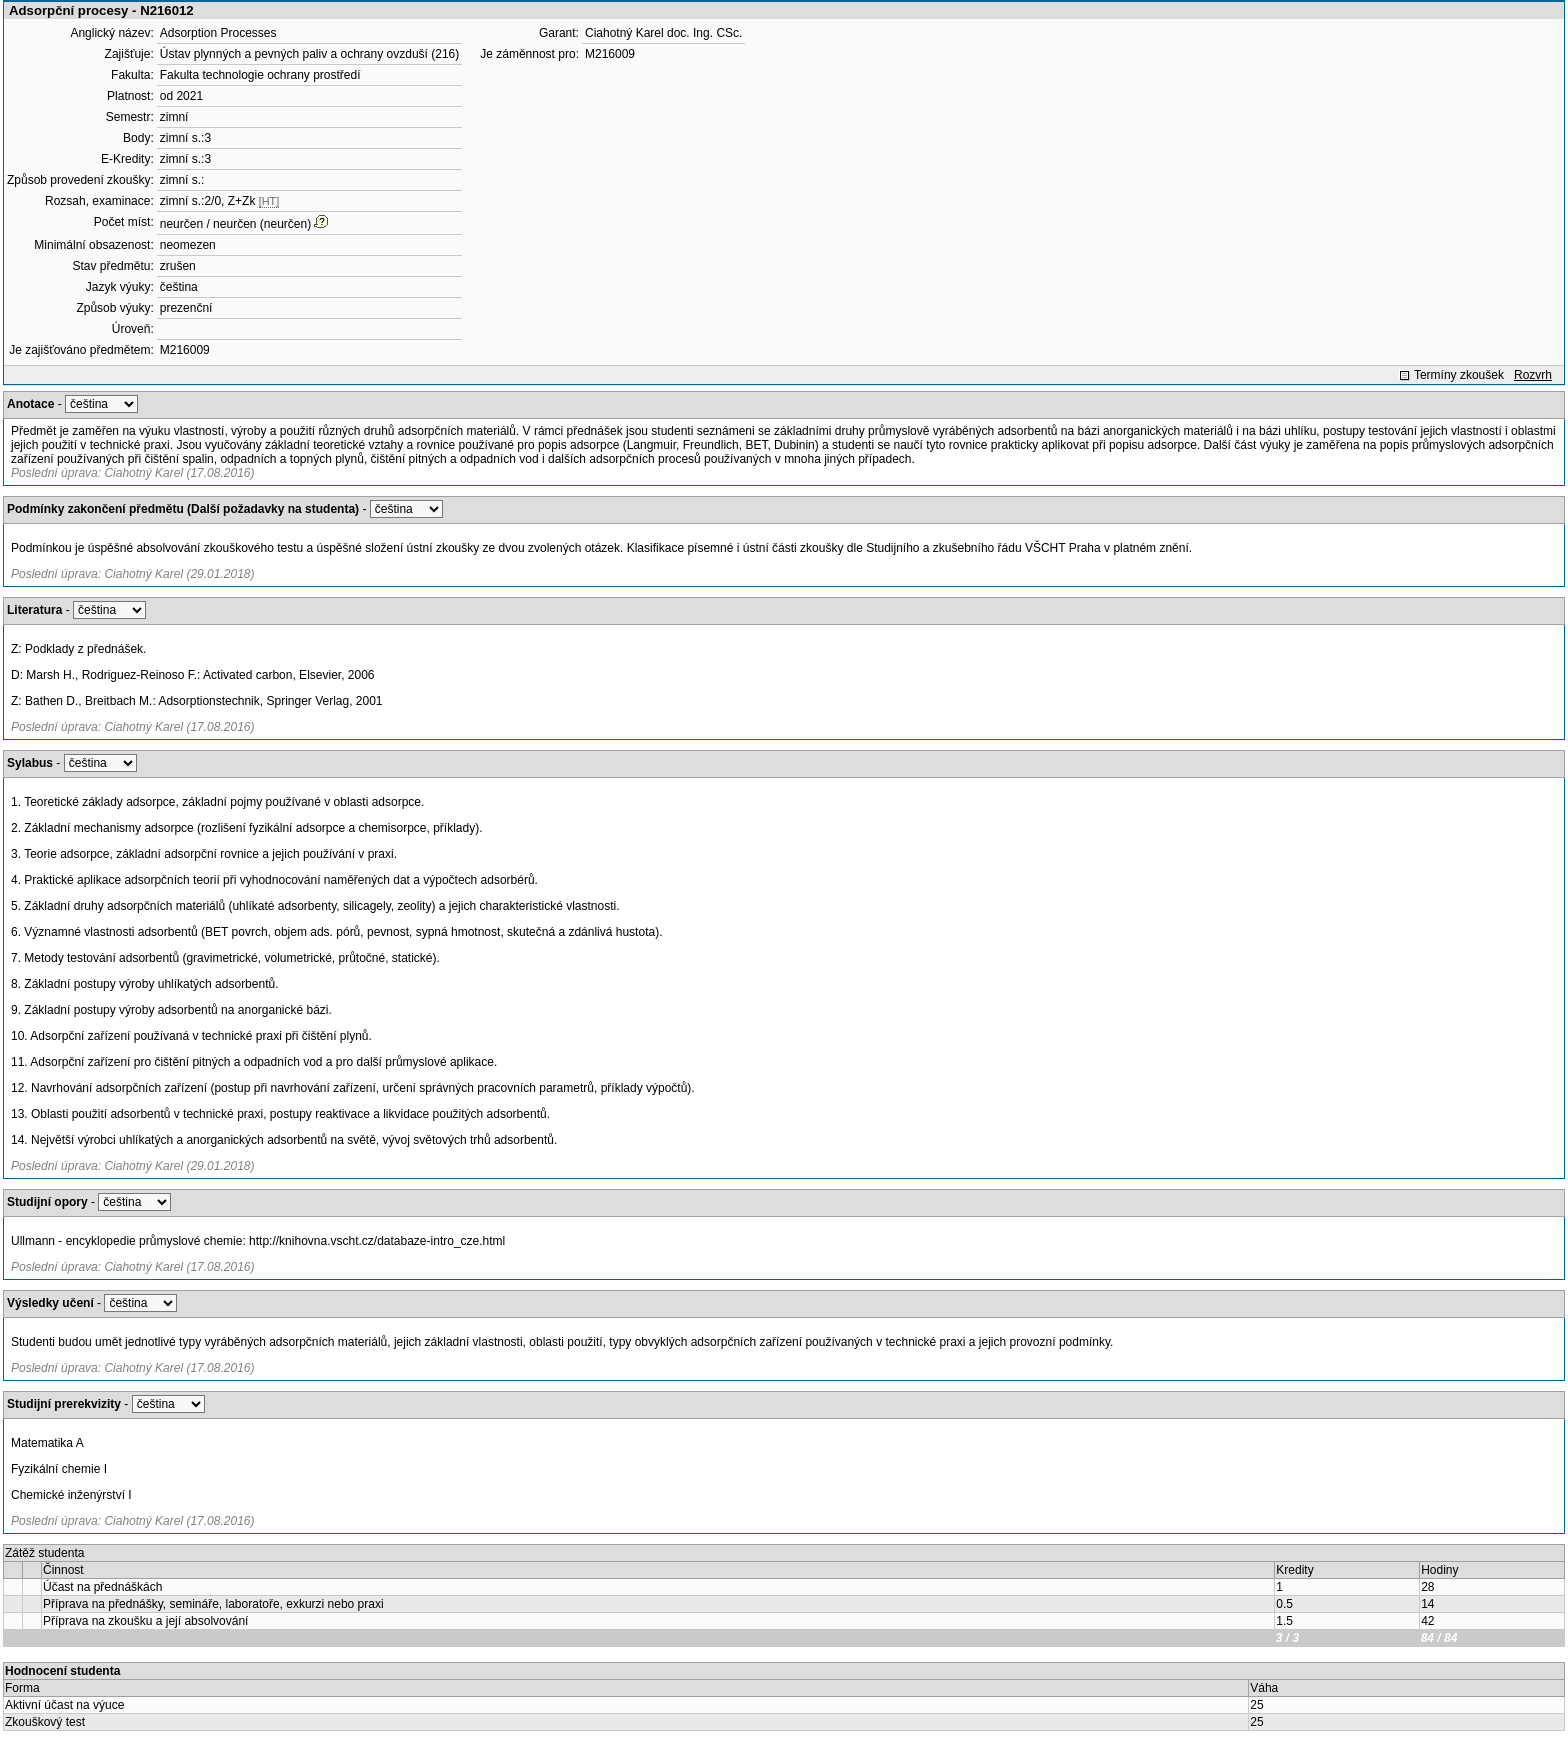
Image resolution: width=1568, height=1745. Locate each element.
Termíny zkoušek (1459, 375)
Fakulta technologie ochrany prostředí (260, 75)
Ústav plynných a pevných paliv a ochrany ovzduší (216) (310, 54)
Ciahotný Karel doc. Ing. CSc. (663, 33)
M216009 (185, 350)
